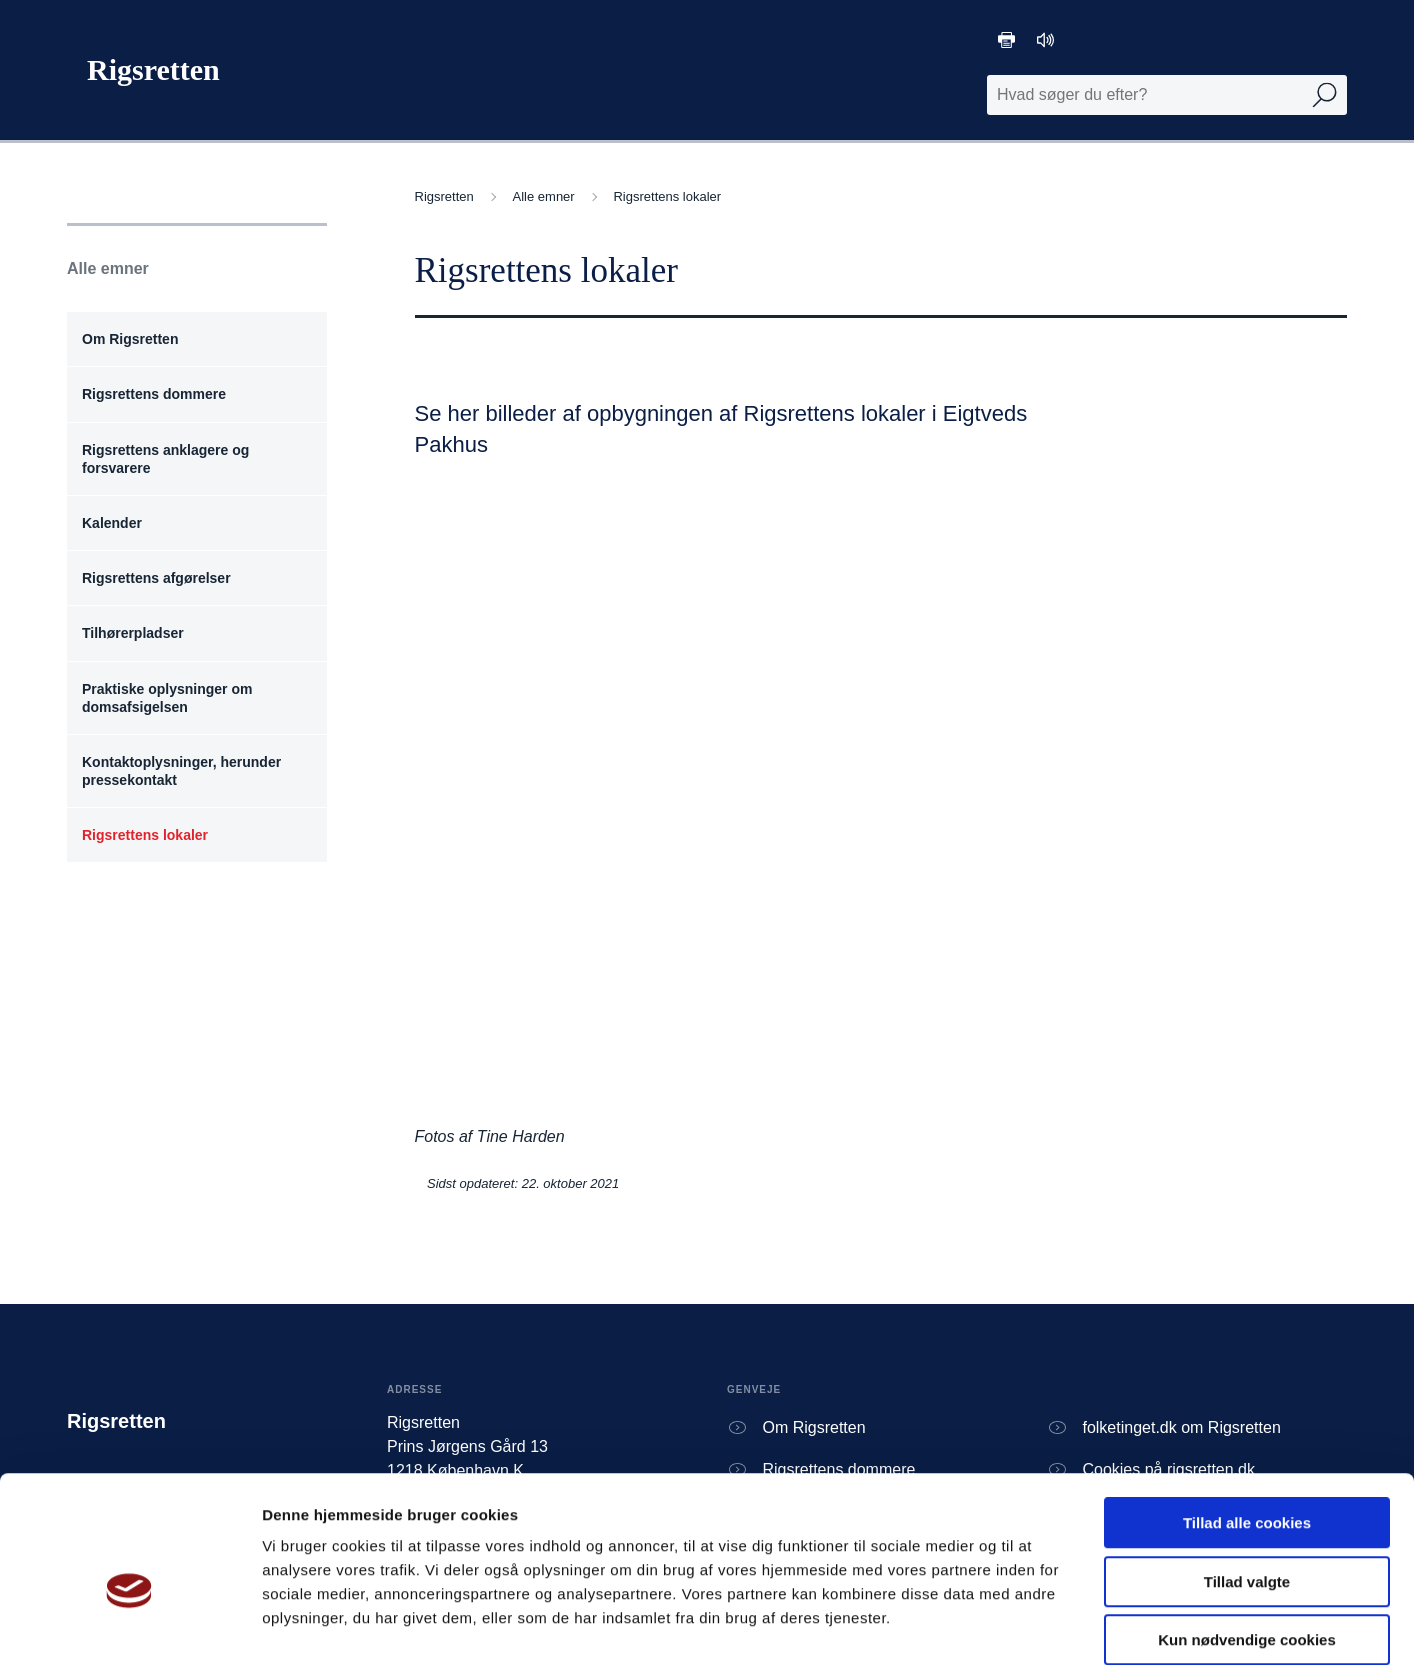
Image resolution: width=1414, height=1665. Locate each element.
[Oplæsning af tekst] (1045, 40)
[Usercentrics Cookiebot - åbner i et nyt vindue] (129, 1626)
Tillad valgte (1247, 1479)
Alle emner (547, 196)
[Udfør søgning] (1324, 95)
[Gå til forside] (143, 70)
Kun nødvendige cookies (1247, 1537)
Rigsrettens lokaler (667, 196)
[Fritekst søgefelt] (1167, 95)
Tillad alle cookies (1247, 1420)
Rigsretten (447, 196)
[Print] (1006, 40)
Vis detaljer (1039, 1625)
